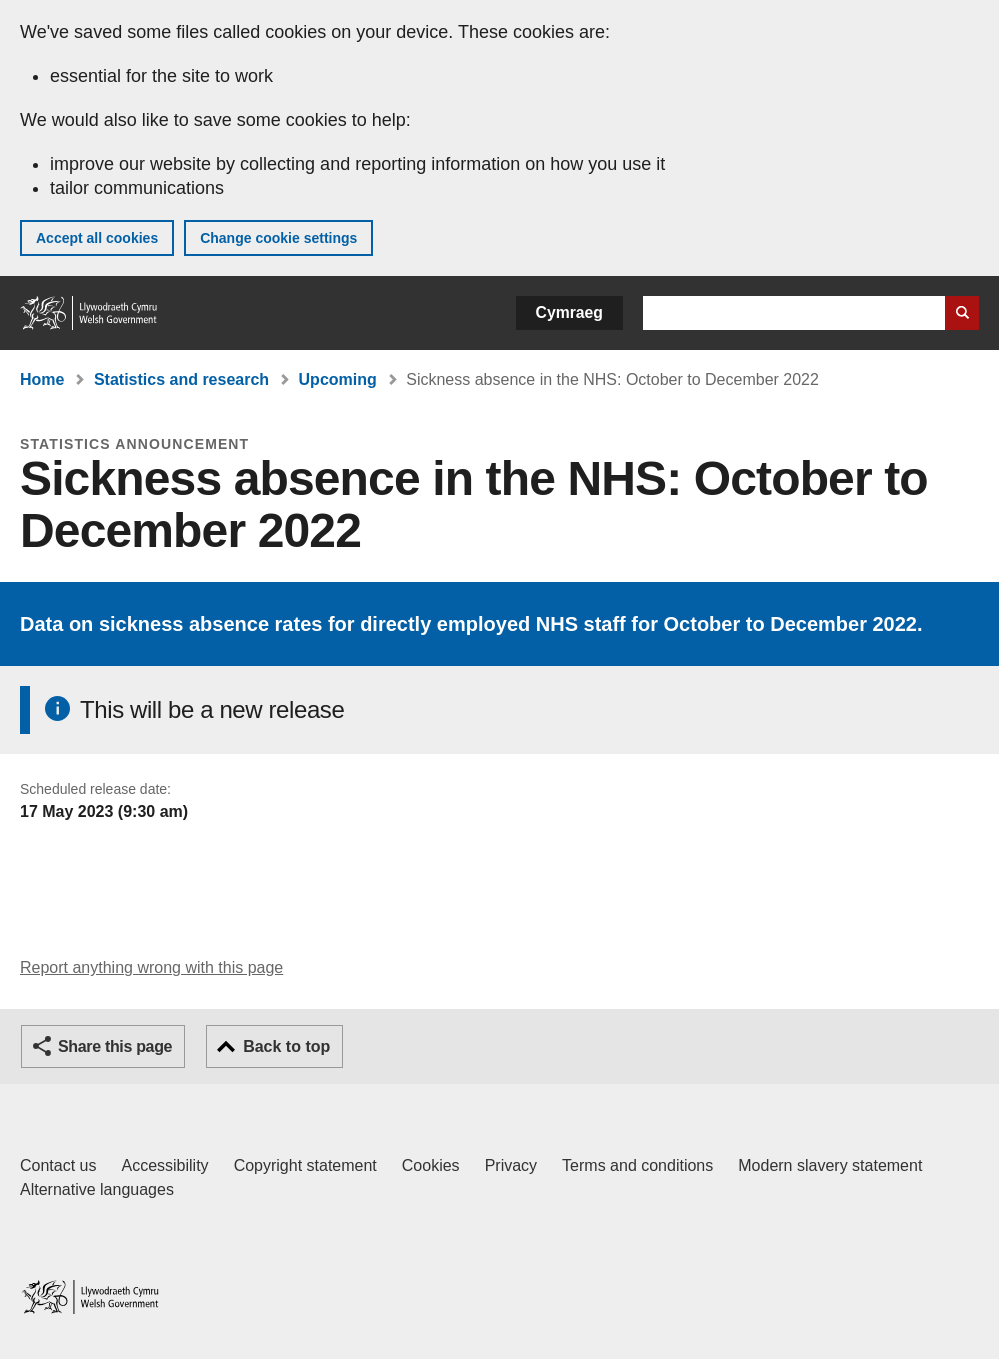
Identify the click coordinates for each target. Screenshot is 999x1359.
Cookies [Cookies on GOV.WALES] (431, 1165)
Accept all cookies (97, 238)
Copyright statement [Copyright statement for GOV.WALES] (305, 1165)
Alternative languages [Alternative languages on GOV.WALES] (97, 1189)
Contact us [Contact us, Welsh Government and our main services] (58, 1165)
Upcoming (338, 379)
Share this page (115, 1046)
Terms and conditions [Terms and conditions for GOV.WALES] (637, 1165)
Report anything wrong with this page (151, 967)
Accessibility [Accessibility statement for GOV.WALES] (164, 1165)
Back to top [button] (286, 1046)
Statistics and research (181, 379)
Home (42, 379)
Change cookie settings (278, 238)
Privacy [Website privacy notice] (511, 1165)
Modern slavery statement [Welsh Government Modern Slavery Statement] (830, 1165)
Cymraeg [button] (569, 312)
